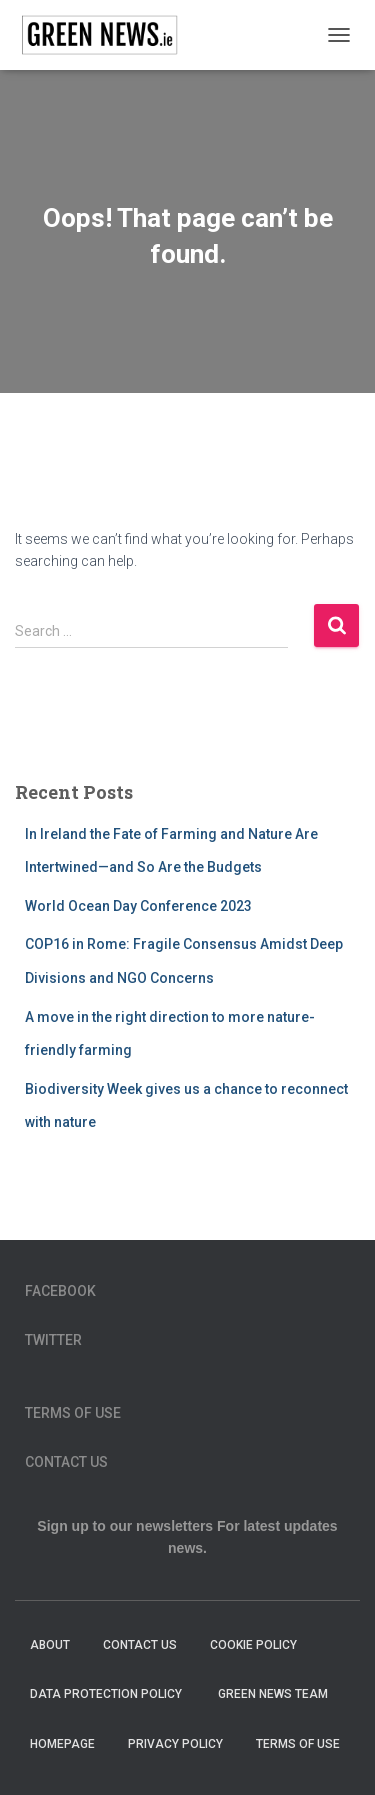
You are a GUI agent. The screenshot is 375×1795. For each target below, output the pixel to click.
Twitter (53, 1340)
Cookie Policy (253, 1645)
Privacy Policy (175, 1744)
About (50, 1645)
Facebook (60, 1291)
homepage (62, 1744)
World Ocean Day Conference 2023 (138, 906)
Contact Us (66, 1462)
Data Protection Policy (107, 1694)
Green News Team (273, 1694)
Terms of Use (73, 1413)
